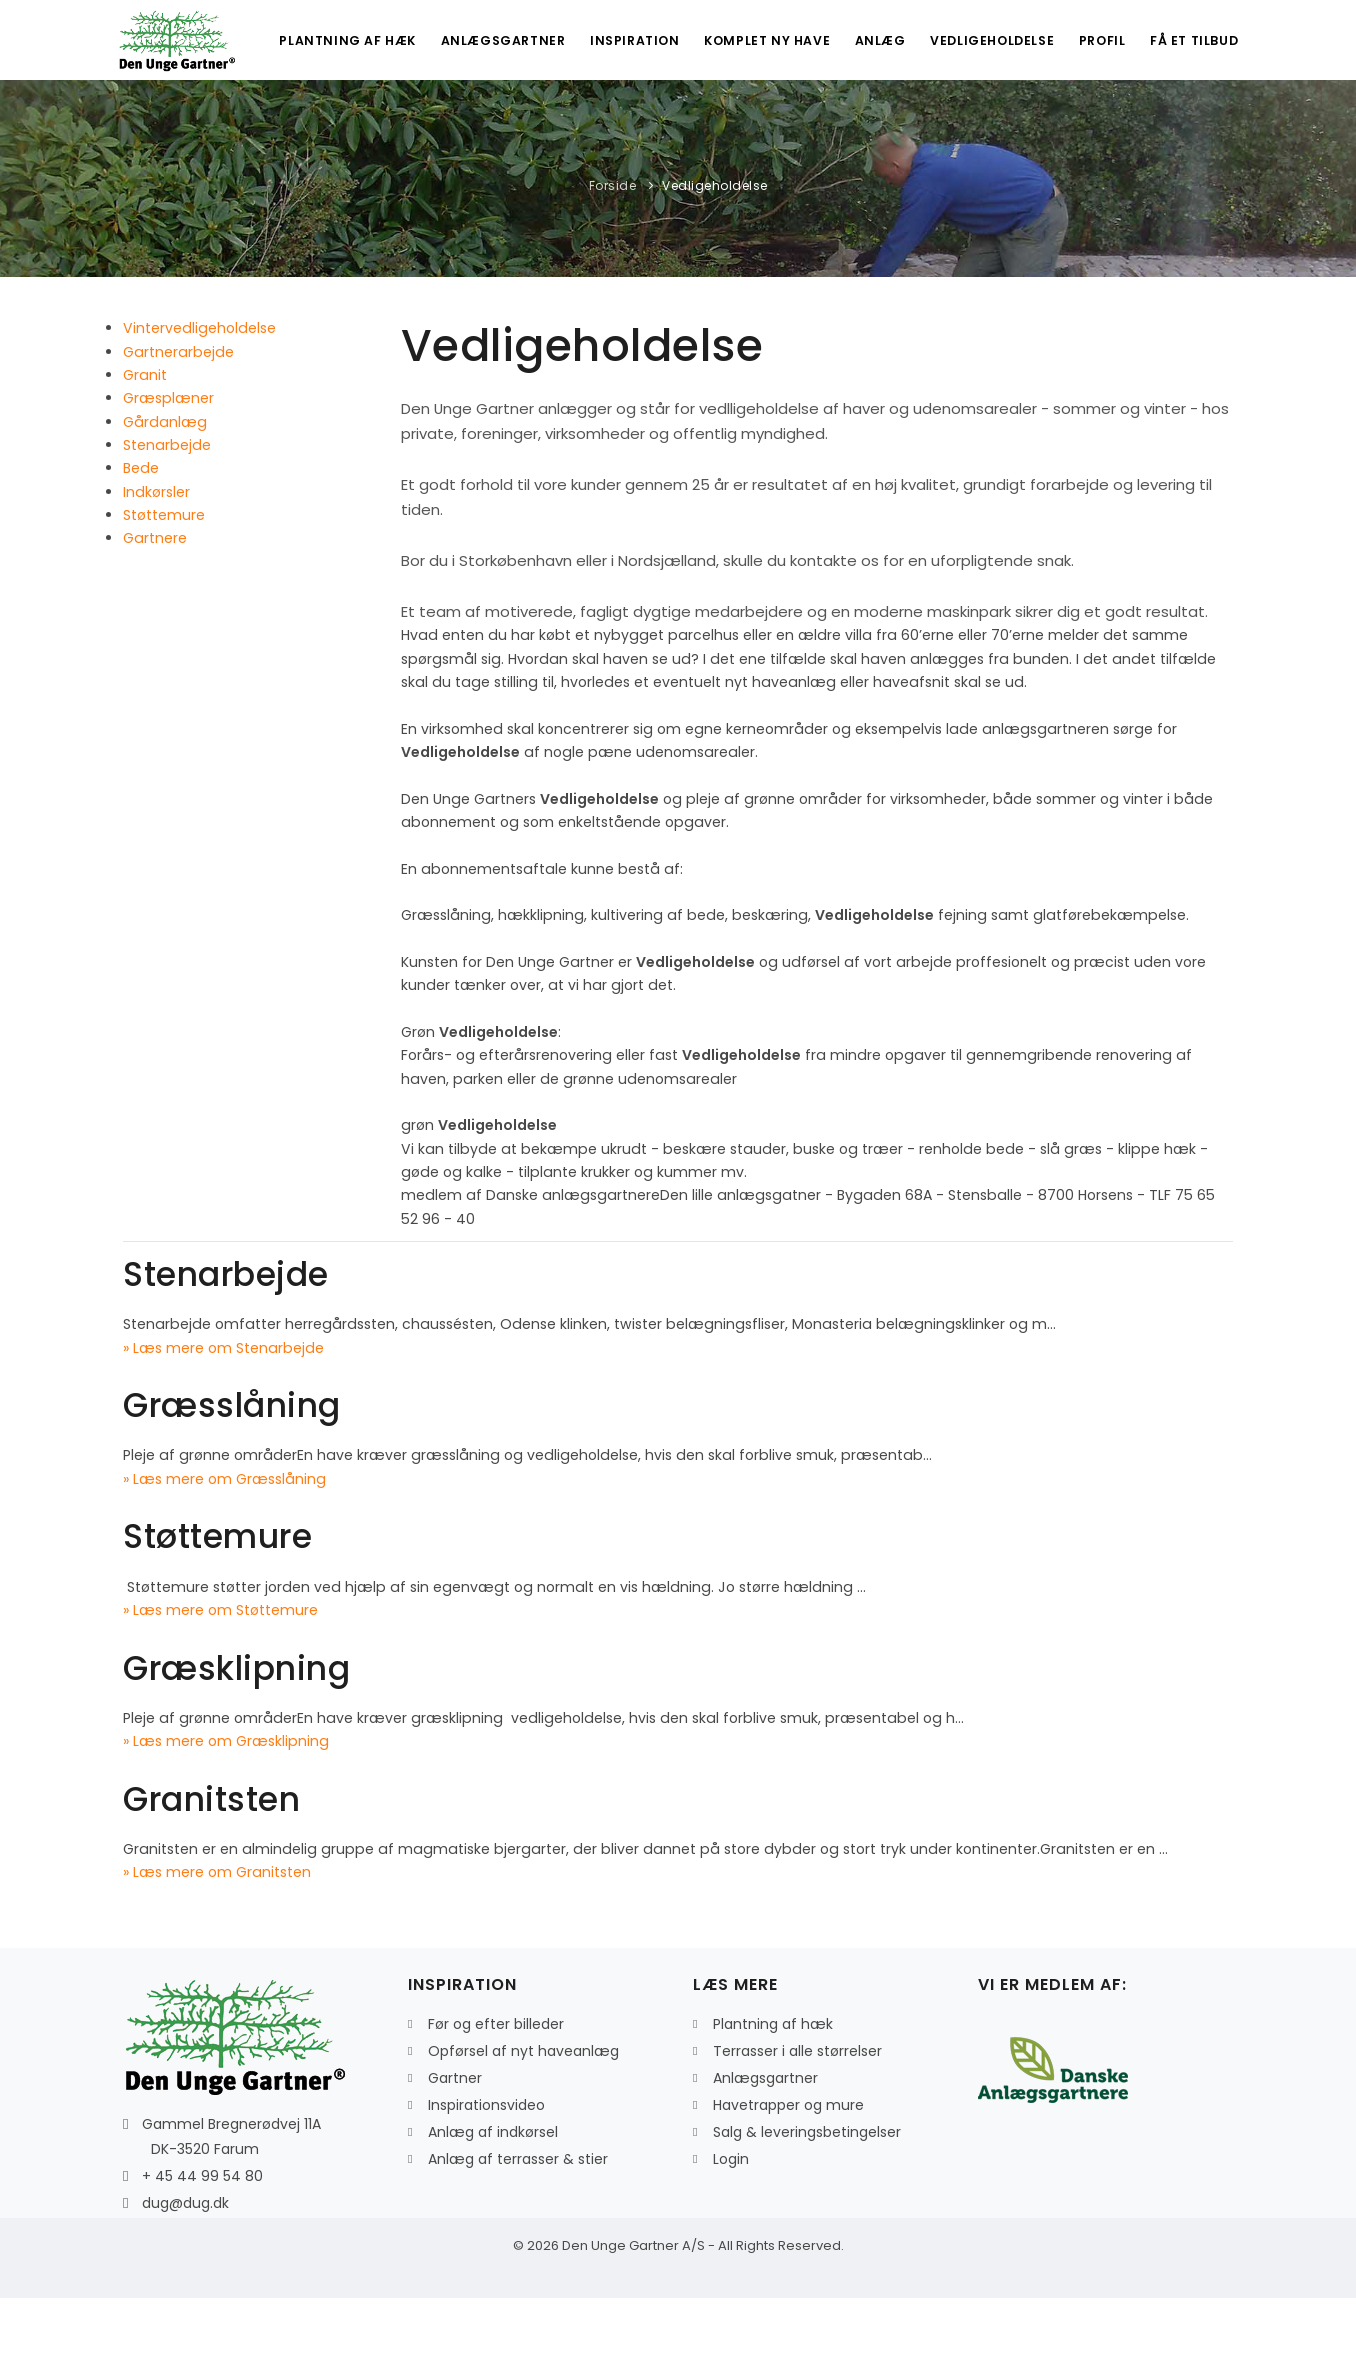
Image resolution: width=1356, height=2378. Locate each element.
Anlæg (862, 120)
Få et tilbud (1192, 120)
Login (731, 2239)
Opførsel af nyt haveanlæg (523, 2131)
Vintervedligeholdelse (199, 408)
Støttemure (164, 595)
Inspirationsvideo (486, 2185)
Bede (141, 548)
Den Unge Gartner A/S (633, 2325)
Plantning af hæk (316, 120)
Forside (613, 265)
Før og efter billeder (496, 2104)
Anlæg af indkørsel (493, 2212)
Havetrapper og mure (788, 2185)
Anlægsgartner (474, 120)
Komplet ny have (745, 120)
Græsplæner (168, 478)
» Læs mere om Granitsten (217, 1952)
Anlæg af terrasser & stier (518, 2239)
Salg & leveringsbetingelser (807, 2212)
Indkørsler (156, 572)
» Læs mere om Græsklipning (226, 1821)
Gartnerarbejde (178, 432)
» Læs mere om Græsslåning (224, 1559)
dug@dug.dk (185, 2283)
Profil (1094, 120)
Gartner (455, 2158)
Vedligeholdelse (979, 120)
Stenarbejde (167, 525)
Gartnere (155, 618)
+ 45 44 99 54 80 (202, 2256)
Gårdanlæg (165, 502)
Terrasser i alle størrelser (797, 2131)
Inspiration (610, 120)
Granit (145, 455)
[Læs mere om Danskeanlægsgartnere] (1053, 2149)
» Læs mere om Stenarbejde (223, 1428)
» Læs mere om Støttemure (220, 1690)
